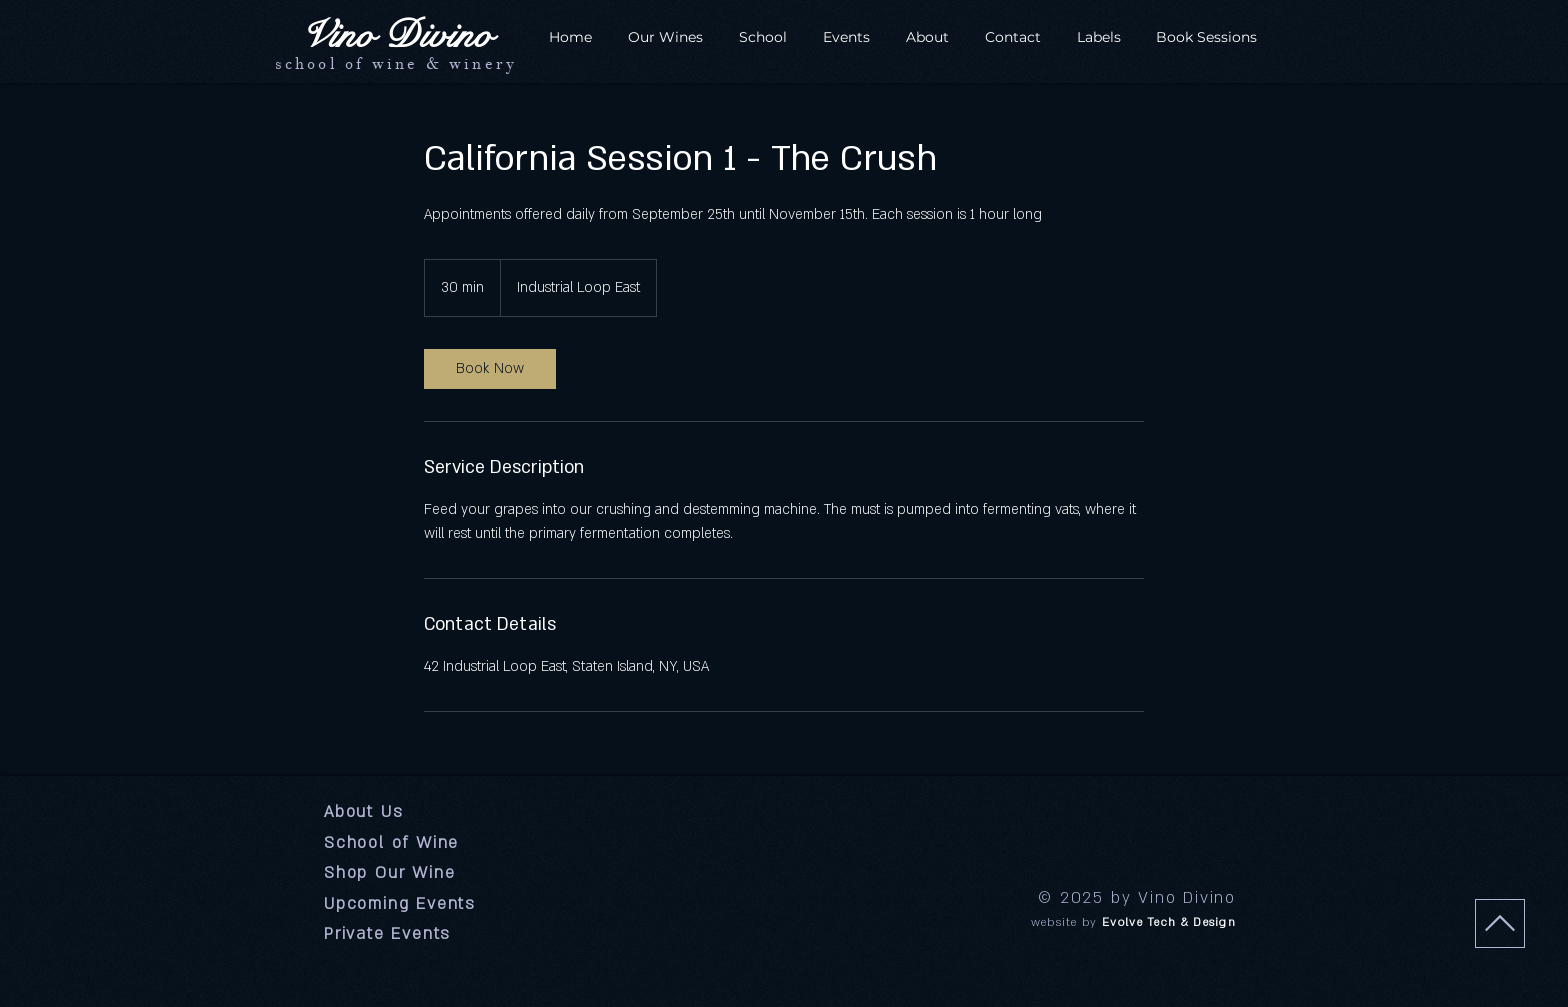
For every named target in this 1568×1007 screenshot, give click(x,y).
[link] (490, 369)
